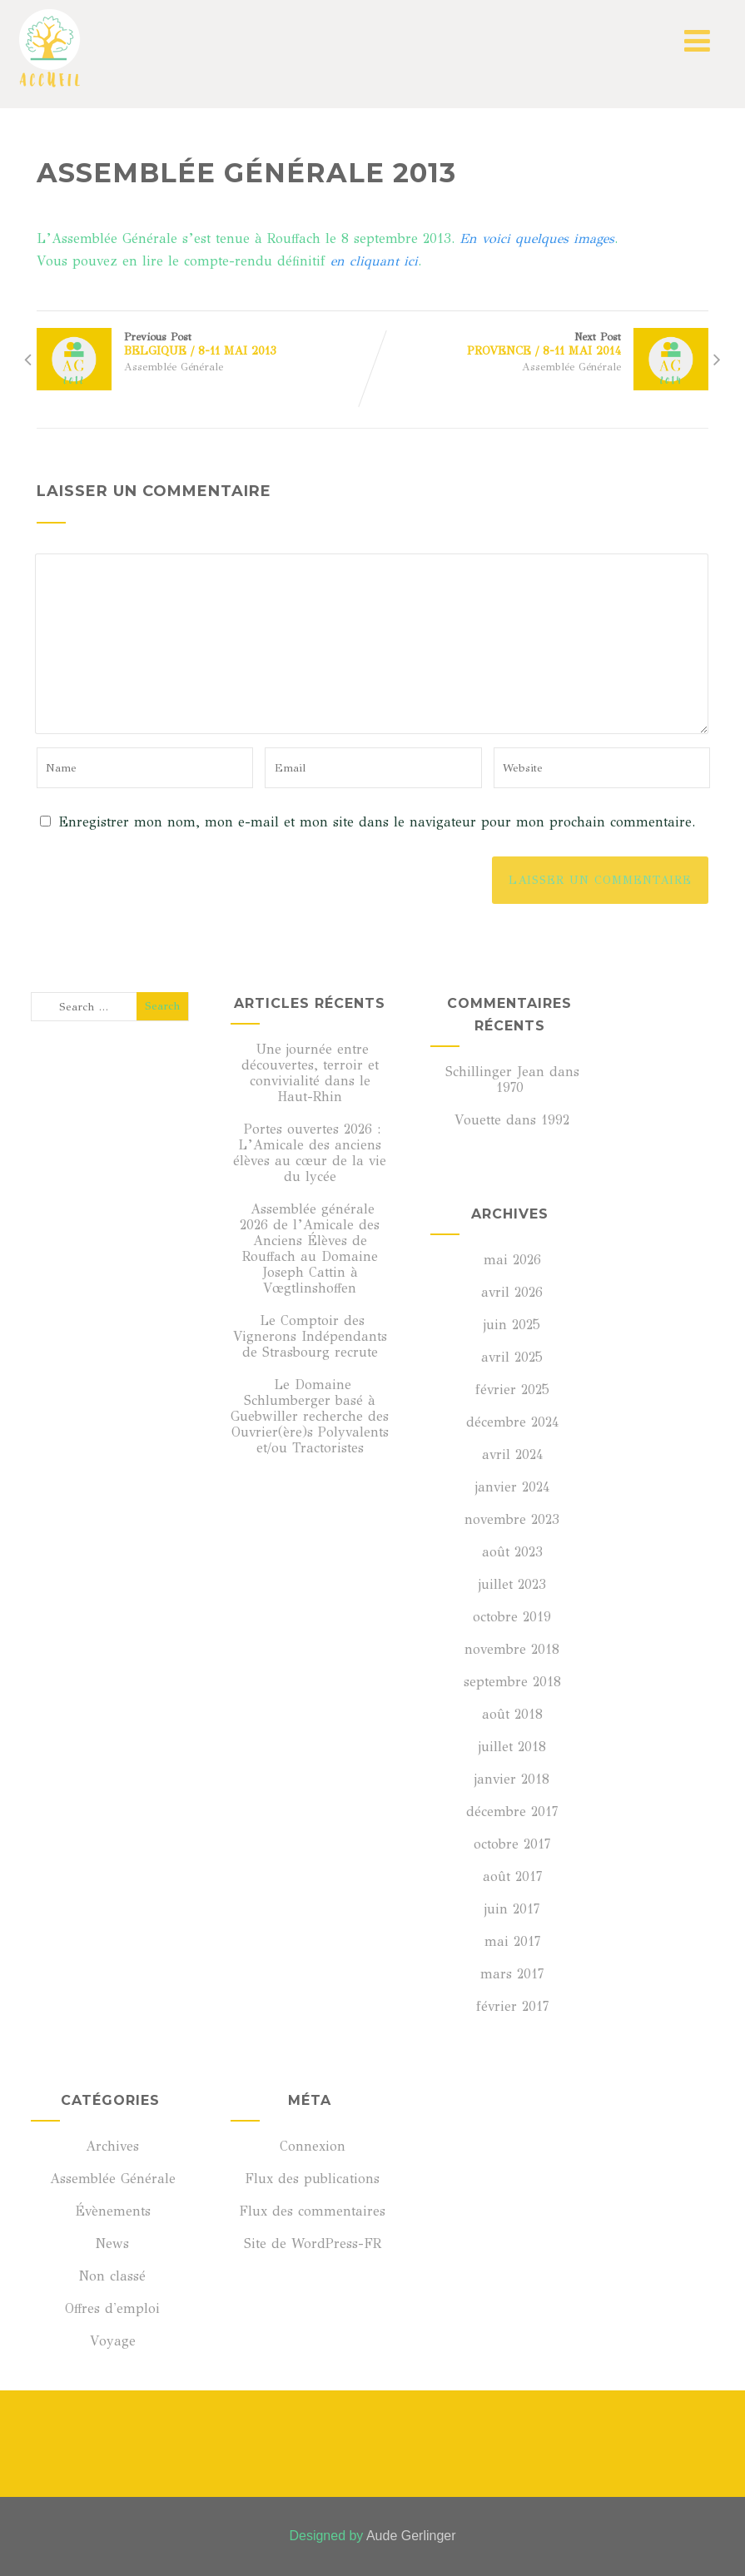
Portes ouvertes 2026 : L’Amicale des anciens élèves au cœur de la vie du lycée (309, 1152)
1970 (510, 1087)
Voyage (110, 2341)
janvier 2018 (511, 1779)
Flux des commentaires (309, 2211)
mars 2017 (512, 1974)
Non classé (110, 2276)
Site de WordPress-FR (310, 2243)
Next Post (541, 344)
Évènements (110, 2211)
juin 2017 (511, 1909)
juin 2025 (512, 1325)
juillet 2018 (512, 1747)
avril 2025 (512, 1357)
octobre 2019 (512, 1617)
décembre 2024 (512, 1422)
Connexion (310, 2146)
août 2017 (512, 1876)
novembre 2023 (511, 1519)
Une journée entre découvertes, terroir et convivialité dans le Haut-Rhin (310, 1072)
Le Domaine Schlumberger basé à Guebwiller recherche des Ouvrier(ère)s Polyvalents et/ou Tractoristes (310, 1416)
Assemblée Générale (173, 367)
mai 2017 (512, 1941)
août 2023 (512, 1552)
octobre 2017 (512, 1844)
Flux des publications (310, 2178)
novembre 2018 (511, 1649)
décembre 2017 (512, 1811)
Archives (110, 2146)
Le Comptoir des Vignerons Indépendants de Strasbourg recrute (310, 1336)
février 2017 (512, 2006)
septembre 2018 (512, 1682)
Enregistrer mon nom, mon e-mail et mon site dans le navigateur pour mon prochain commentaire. (376, 822)
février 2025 (512, 1389)
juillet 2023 (512, 1584)
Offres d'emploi (110, 2308)
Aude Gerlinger (411, 2536)
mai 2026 (512, 1260)
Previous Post (205, 344)
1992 (555, 1120)
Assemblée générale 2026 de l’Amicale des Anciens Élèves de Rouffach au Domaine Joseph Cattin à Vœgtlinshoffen (310, 1248)
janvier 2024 (512, 1487)
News (110, 2243)
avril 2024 (512, 1454)
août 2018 (512, 1714)
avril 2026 (512, 1292)
